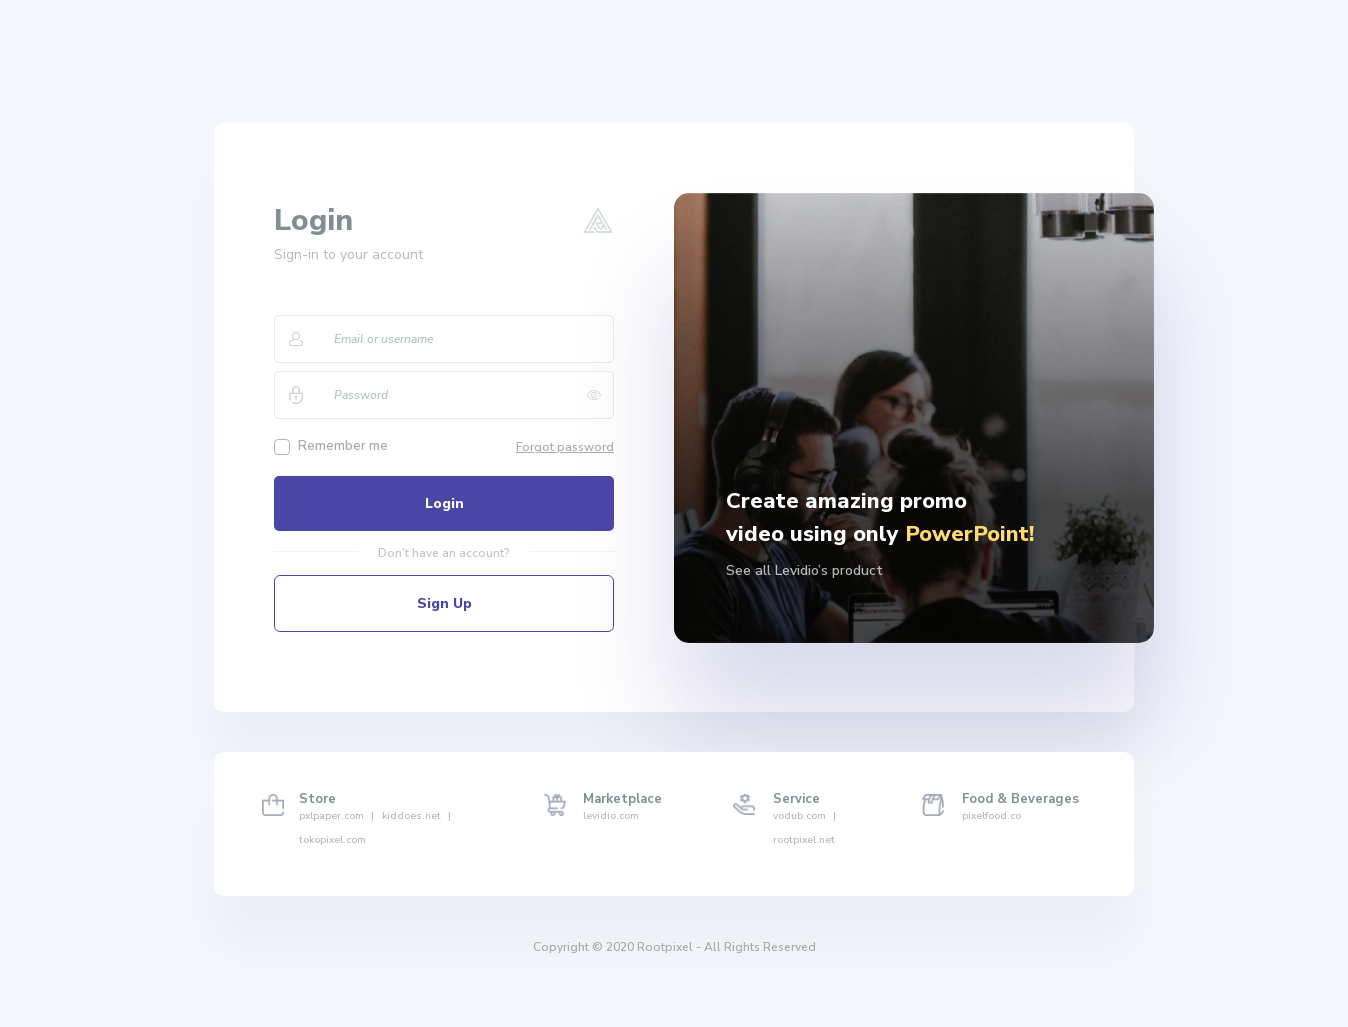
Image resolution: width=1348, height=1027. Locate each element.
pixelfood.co (991, 816)
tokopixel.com (332, 840)
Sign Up (444, 603)
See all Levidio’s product (804, 570)
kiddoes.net (416, 816)
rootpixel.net (804, 840)
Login (444, 503)
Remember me (343, 446)
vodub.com (804, 816)
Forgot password (565, 447)
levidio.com (611, 816)
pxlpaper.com (336, 816)
